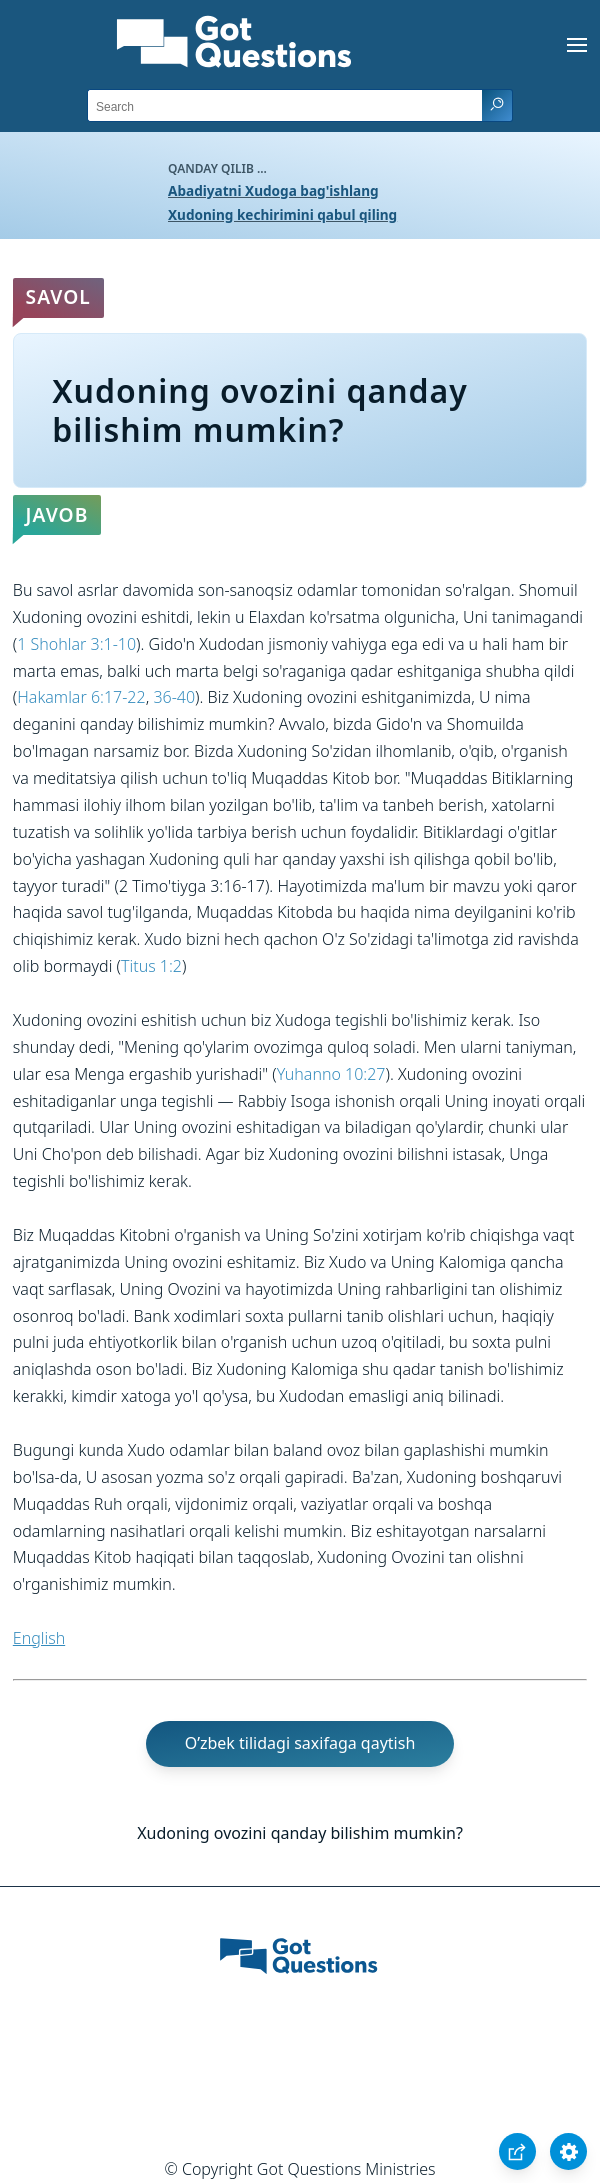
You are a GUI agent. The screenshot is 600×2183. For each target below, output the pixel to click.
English (39, 1638)
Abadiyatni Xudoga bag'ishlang (273, 190)
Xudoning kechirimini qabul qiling (282, 214)
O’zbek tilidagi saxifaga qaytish (300, 1743)
